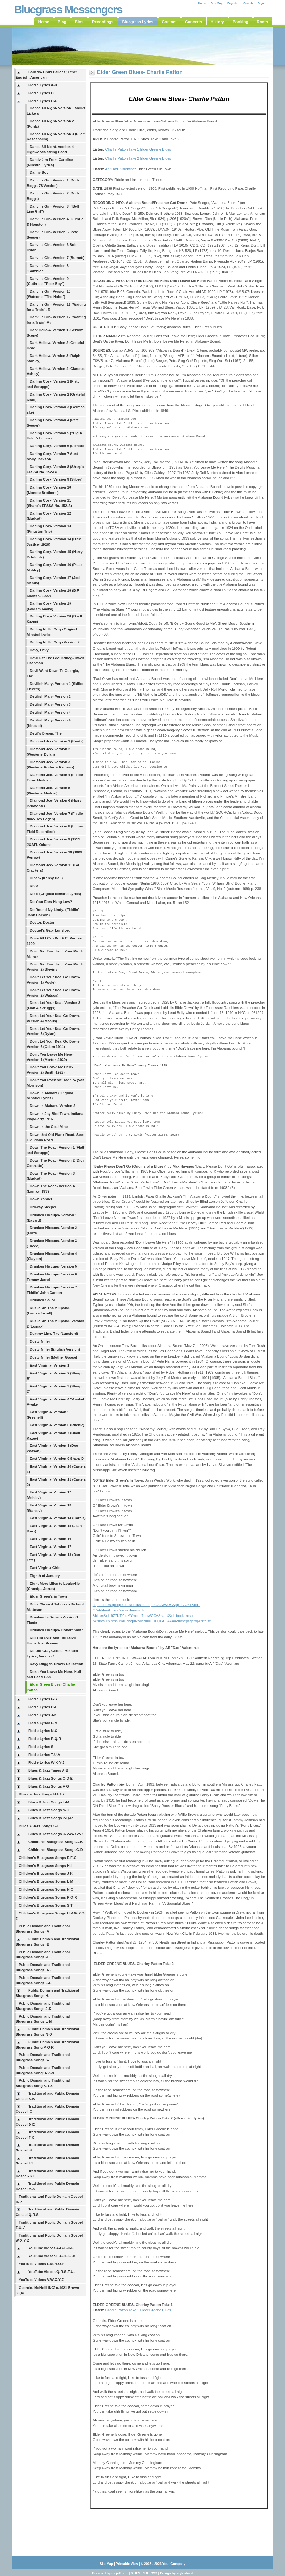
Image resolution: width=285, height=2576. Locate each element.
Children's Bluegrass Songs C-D (55, 1850)
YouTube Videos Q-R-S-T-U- (51, 2272)
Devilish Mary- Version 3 (50, 704)
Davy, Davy (39, 650)
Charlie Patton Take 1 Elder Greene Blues (138, 149)
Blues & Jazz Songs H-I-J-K (42, 1794)
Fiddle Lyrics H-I (42, 1707)
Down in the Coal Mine (49, 1127)
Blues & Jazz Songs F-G (48, 1786)
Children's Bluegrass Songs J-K (46, 1873)
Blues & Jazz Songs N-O (48, 1810)
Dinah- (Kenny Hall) (46, 878)
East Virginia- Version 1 (49, 1365)
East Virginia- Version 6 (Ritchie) (57, 1425)
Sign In (262, 3)
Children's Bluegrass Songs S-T (46, 1905)
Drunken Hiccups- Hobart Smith (56, 1630)
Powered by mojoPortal (110, 2573)
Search (248, 3)
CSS (153, 2573)
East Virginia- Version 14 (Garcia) (58, 1518)
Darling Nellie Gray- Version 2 (55, 642)
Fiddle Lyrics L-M (42, 1723)
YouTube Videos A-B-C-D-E (51, 2248)
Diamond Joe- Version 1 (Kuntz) (56, 741)
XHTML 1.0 (139, 2573)
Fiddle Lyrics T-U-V (44, 1754)
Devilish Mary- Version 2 (50, 696)
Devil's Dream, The (46, 733)
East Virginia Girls (45, 1568)
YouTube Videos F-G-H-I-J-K (52, 2256)
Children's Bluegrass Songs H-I (45, 1866)
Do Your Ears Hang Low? (51, 902)
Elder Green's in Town (48, 1596)
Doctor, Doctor (42, 922)
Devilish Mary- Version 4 (50, 712)
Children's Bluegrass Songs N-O (46, 1889)
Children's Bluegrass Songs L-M (46, 1881)
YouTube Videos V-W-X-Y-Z (41, 2280)
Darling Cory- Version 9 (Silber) (56, 479)
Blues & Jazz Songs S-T (39, 1826)
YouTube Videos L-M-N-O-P (41, 2264)
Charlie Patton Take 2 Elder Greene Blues (138, 158)
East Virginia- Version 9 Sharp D (57, 1458)
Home (202, 3)
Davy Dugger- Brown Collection (56, 1664)
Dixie (34, 886)
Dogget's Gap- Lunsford (50, 930)
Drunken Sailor (42, 1300)
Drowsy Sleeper (43, 1207)
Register (233, 3)
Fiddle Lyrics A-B (42, 85)
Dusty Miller (40, 1341)
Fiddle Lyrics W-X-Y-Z (46, 1762)
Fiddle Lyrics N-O (42, 1731)
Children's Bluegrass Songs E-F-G (47, 1858)
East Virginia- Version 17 (50, 1547)
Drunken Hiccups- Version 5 (53, 1266)
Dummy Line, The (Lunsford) (54, 1333)
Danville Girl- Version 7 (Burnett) (57, 258)
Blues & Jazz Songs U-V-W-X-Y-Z (55, 1834)
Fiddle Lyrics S (40, 1747)
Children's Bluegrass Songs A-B (55, 1842)
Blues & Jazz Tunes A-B (48, 1770)
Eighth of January (45, 1576)
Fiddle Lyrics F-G (42, 1699)
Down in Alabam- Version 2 (52, 1106)
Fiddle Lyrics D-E (42, 101)
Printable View (127, 2564)
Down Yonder (41, 1199)
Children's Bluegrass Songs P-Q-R (48, 1897)
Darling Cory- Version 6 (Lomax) (57, 446)
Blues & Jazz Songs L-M (48, 1802)
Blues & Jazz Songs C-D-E (50, 1778)
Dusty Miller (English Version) (55, 1349)
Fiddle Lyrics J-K (42, 1715)
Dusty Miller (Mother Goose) (53, 1357)
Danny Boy (39, 172)
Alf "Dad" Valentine (120, 169)
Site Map (216, 3)
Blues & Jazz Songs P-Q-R (50, 1818)
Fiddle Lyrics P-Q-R (44, 1739)
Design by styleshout (176, 2573)
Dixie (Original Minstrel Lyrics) (55, 894)
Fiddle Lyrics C (41, 93)
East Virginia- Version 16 (50, 1539)
